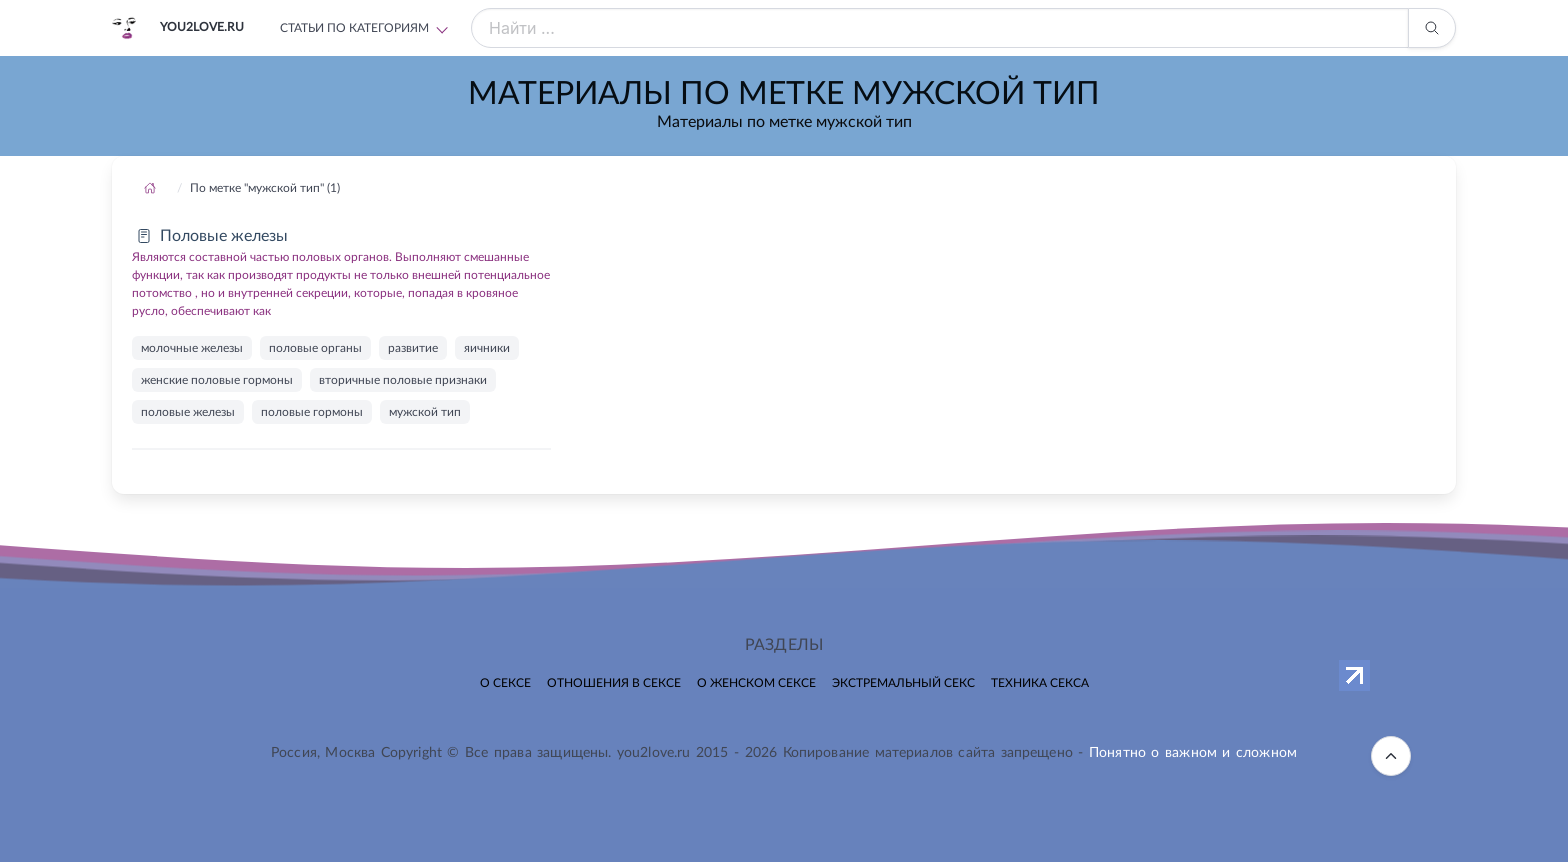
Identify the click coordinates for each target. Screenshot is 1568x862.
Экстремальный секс (903, 683)
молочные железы (192, 348)
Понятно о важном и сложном (1193, 753)
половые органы (315, 348)
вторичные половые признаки (403, 380)
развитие (413, 348)
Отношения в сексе (614, 683)
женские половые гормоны (217, 380)
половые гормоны (312, 412)
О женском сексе (756, 683)
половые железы (188, 412)
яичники (487, 348)
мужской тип (425, 412)
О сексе (505, 683)
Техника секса (1040, 683)
